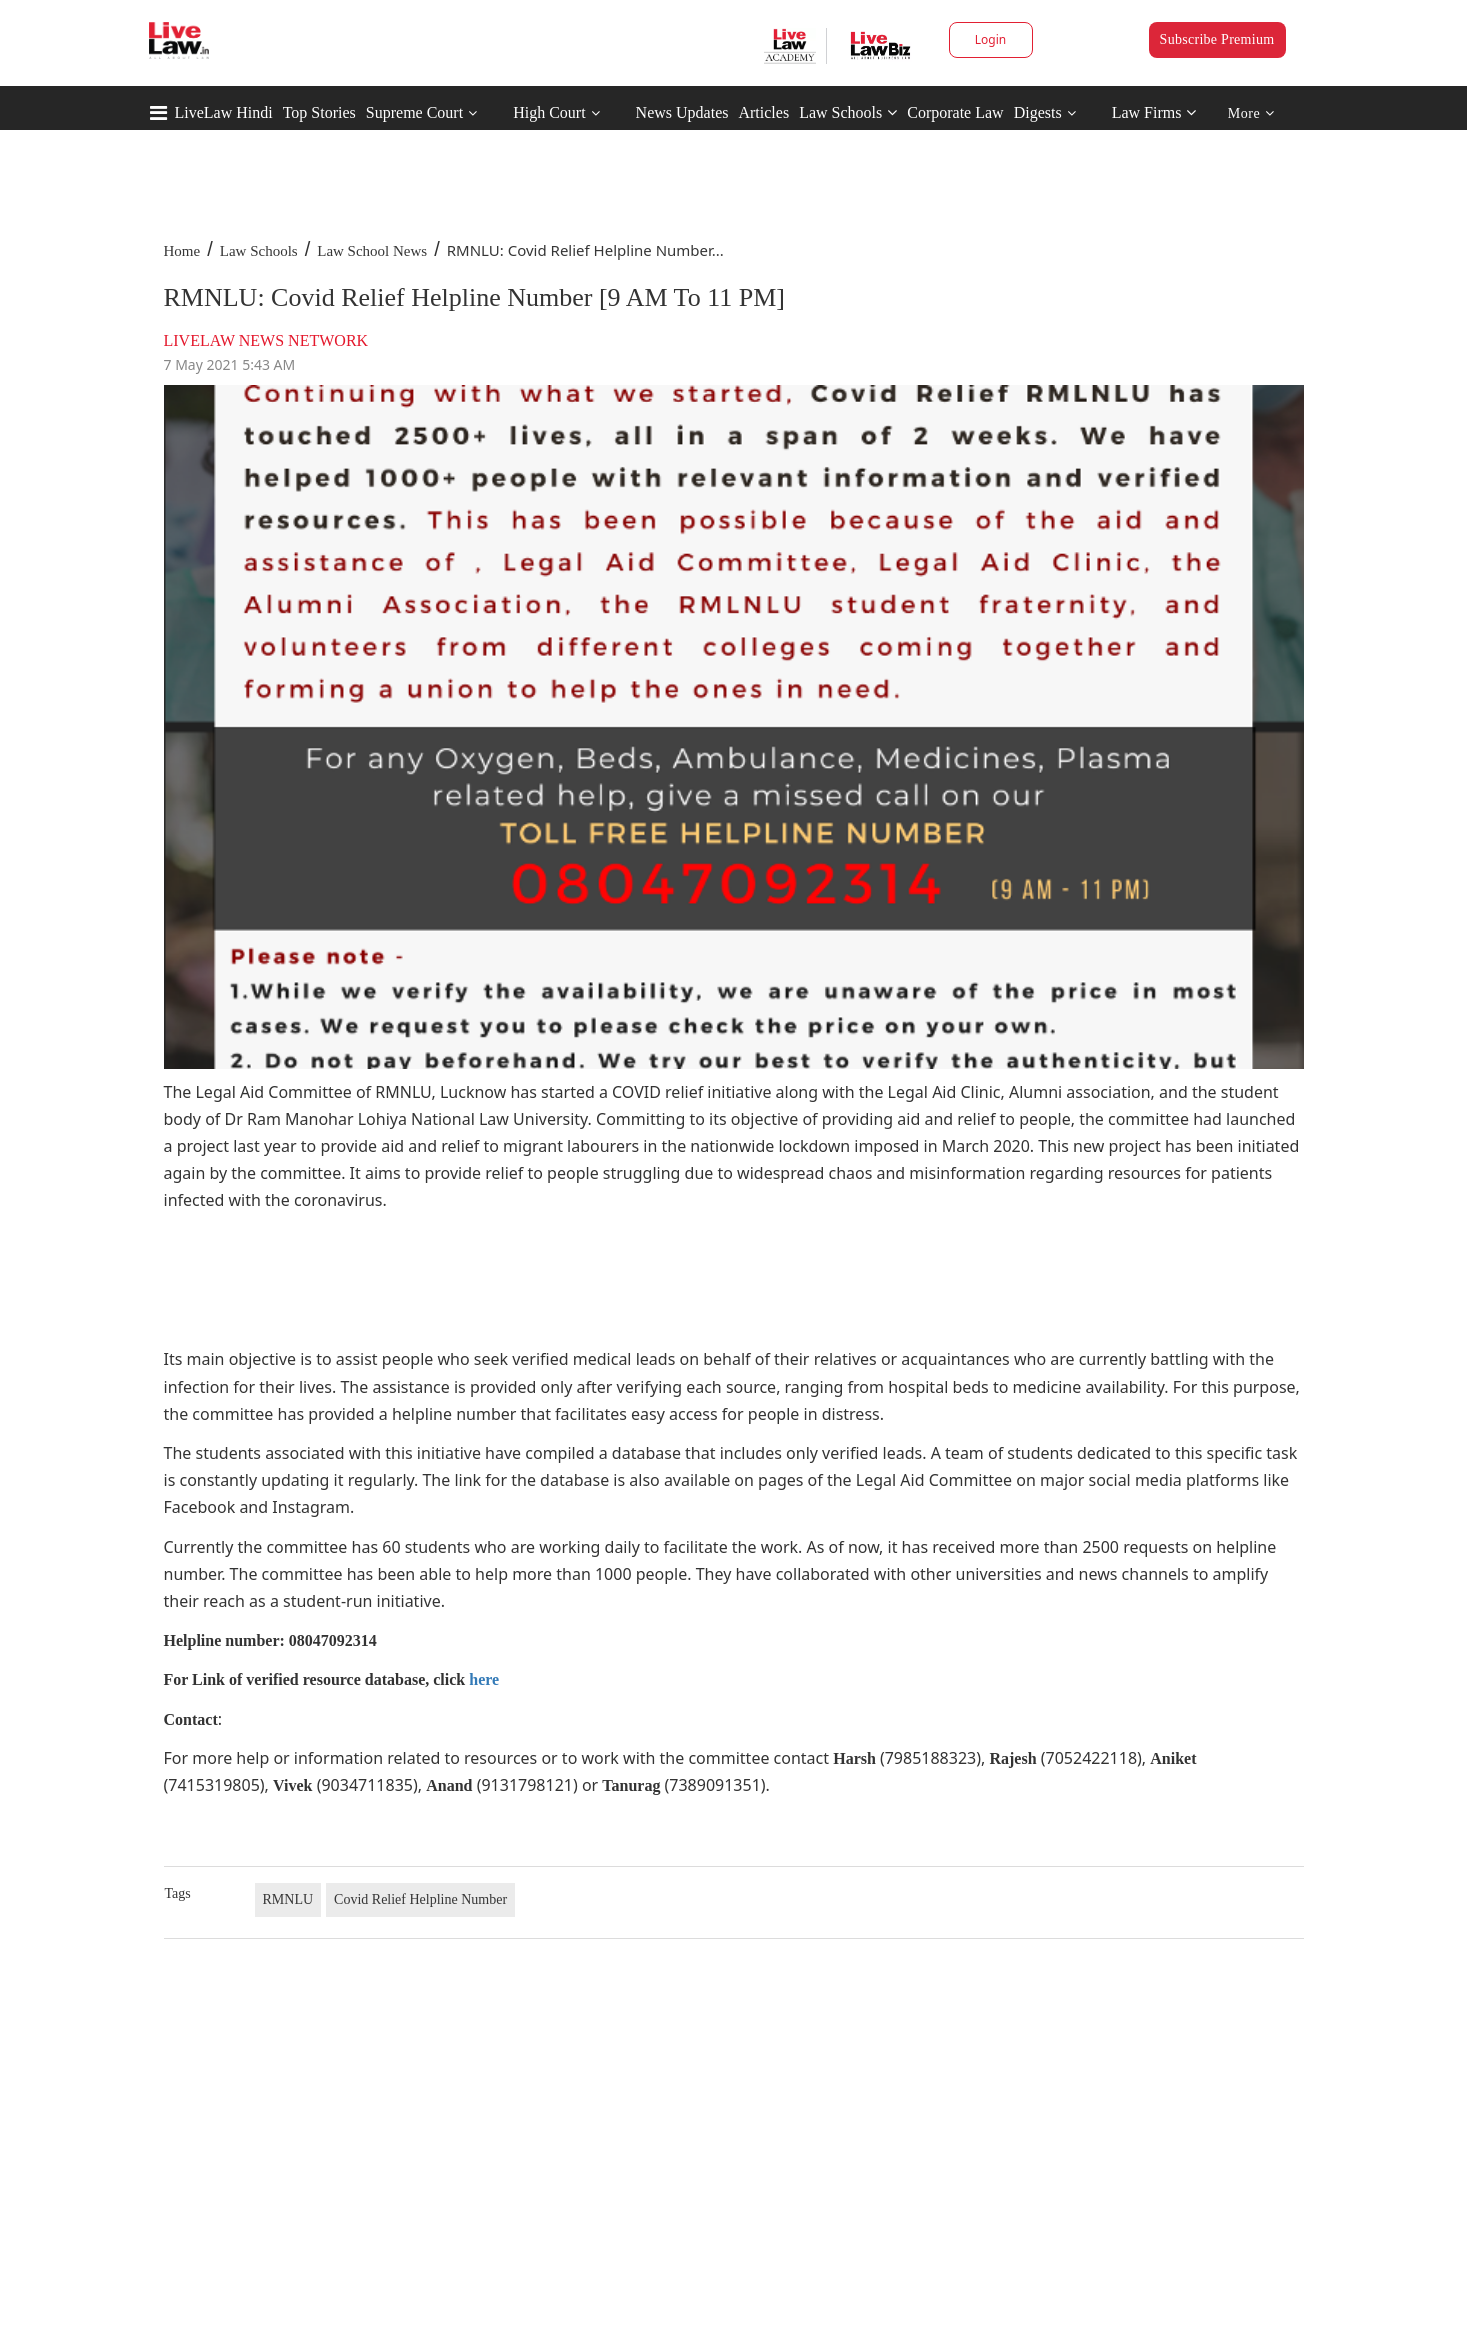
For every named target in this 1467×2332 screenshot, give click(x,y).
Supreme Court (414, 112)
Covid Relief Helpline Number (420, 1899)
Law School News (372, 251)
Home (182, 251)
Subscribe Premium (1217, 39)
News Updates (682, 112)
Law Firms (1154, 112)
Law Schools (848, 112)
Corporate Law (955, 112)
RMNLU (288, 1899)
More (1251, 113)
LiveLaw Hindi (224, 112)
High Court (549, 112)
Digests (1038, 112)
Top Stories (319, 112)
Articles (763, 112)
